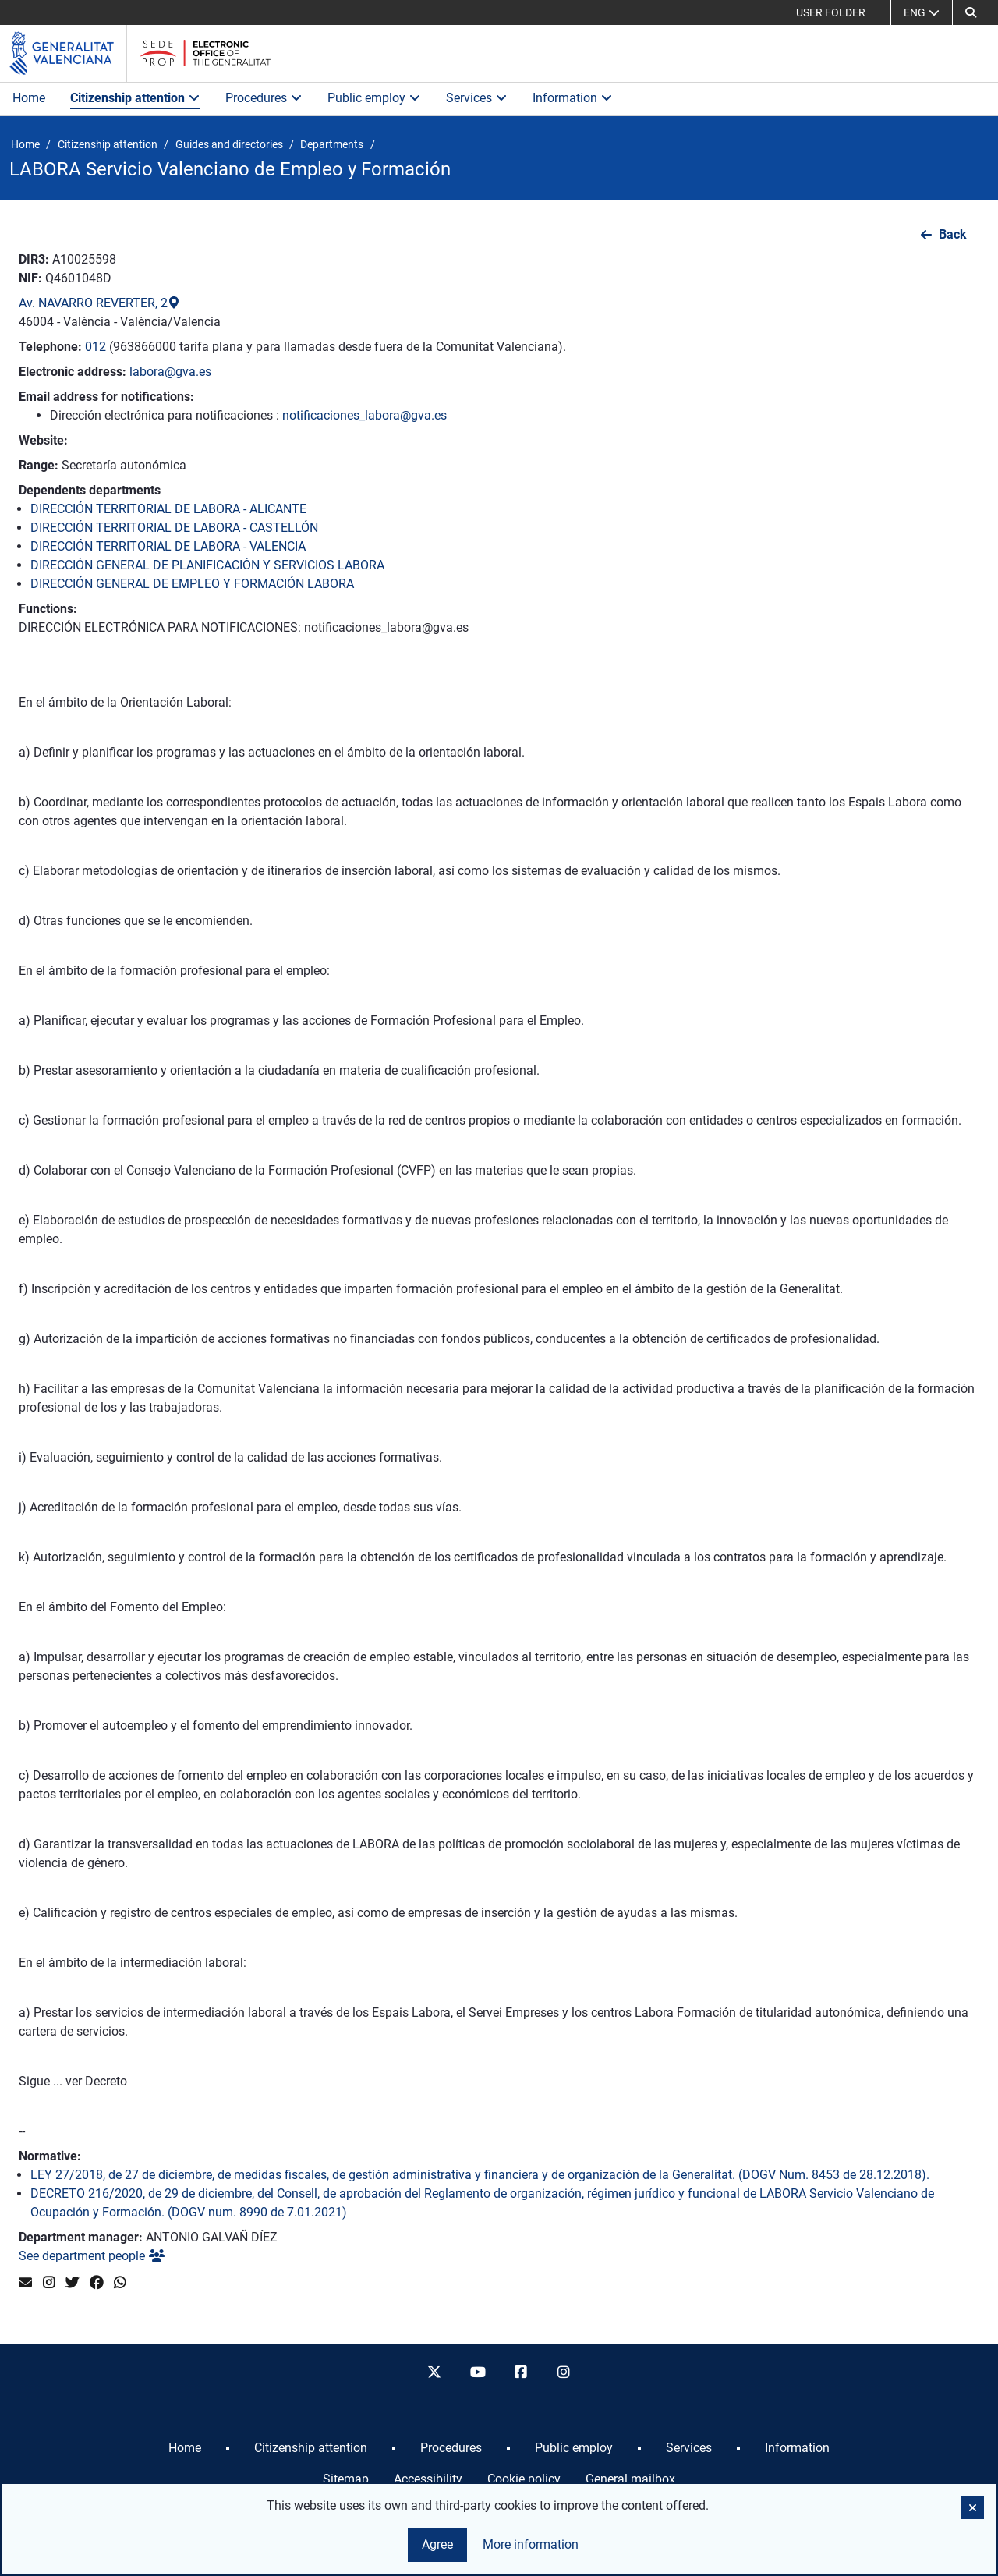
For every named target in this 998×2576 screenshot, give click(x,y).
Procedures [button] (264, 97)
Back (953, 234)
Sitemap (346, 2478)
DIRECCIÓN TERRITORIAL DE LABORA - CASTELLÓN (174, 527)
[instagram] (564, 2372)
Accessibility (428, 2478)
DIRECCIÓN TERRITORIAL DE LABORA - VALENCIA (168, 546)
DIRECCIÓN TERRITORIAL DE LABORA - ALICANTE (168, 508)
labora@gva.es (170, 371)
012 (95, 346)
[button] (972, 2507)
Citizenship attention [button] (135, 97)
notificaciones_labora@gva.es (364, 415)
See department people (92, 2255)
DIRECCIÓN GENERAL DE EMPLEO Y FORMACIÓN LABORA (192, 583)
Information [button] (573, 97)
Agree (437, 2544)
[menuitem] (185, 2448)
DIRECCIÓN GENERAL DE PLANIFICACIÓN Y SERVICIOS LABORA (207, 565)
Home (28, 97)
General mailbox (630, 2478)
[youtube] (477, 2372)
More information (531, 2544)
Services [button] (477, 97)
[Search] (971, 12)
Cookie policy (524, 2478)
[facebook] (520, 2372)
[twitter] (434, 2372)
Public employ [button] (374, 97)
